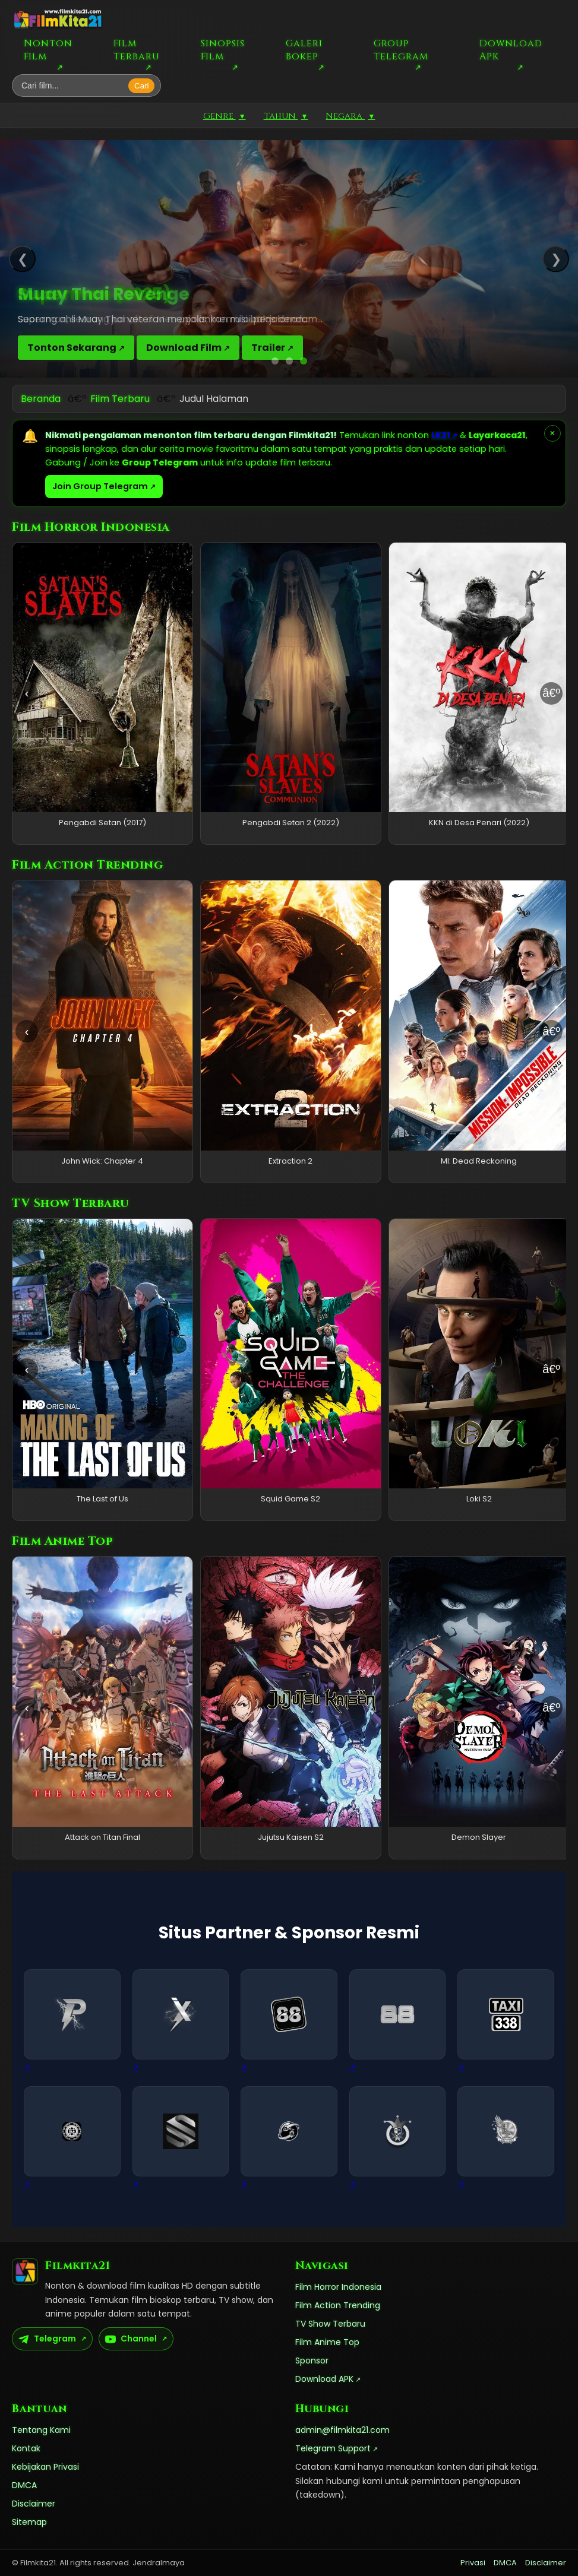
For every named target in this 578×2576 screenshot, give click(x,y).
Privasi (472, 2562)
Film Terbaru (136, 50)
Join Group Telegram (100, 486)
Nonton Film (48, 50)
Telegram (47, 2338)
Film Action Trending (337, 2305)
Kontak (26, 2448)
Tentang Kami (41, 2430)
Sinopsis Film (223, 50)
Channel (131, 2338)
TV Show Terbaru (330, 2324)
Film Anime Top (327, 2342)
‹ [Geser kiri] (27, 692)
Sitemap (29, 2522)
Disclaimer (33, 2504)
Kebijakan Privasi (45, 2467)
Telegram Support (333, 2448)
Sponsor (312, 2360)
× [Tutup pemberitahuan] (552, 433)
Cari (141, 85)
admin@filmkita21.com (342, 2430)
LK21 (440, 435)
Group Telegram (401, 50)
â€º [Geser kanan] (551, 692)
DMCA (24, 2485)
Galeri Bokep (304, 50)
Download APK (510, 50)
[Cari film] (73, 85)
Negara (350, 116)
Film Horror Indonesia (338, 2287)
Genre (224, 116)
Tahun (286, 116)
